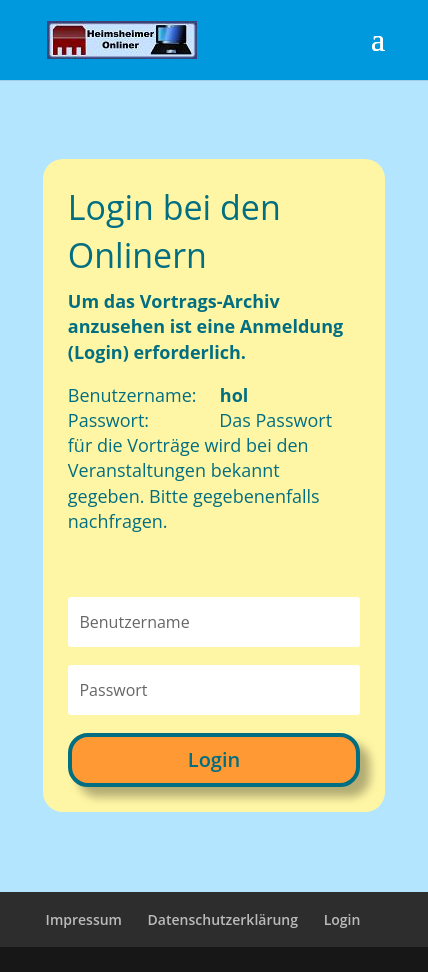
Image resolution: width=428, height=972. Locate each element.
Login (214, 759)
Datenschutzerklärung (223, 919)
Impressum (84, 919)
